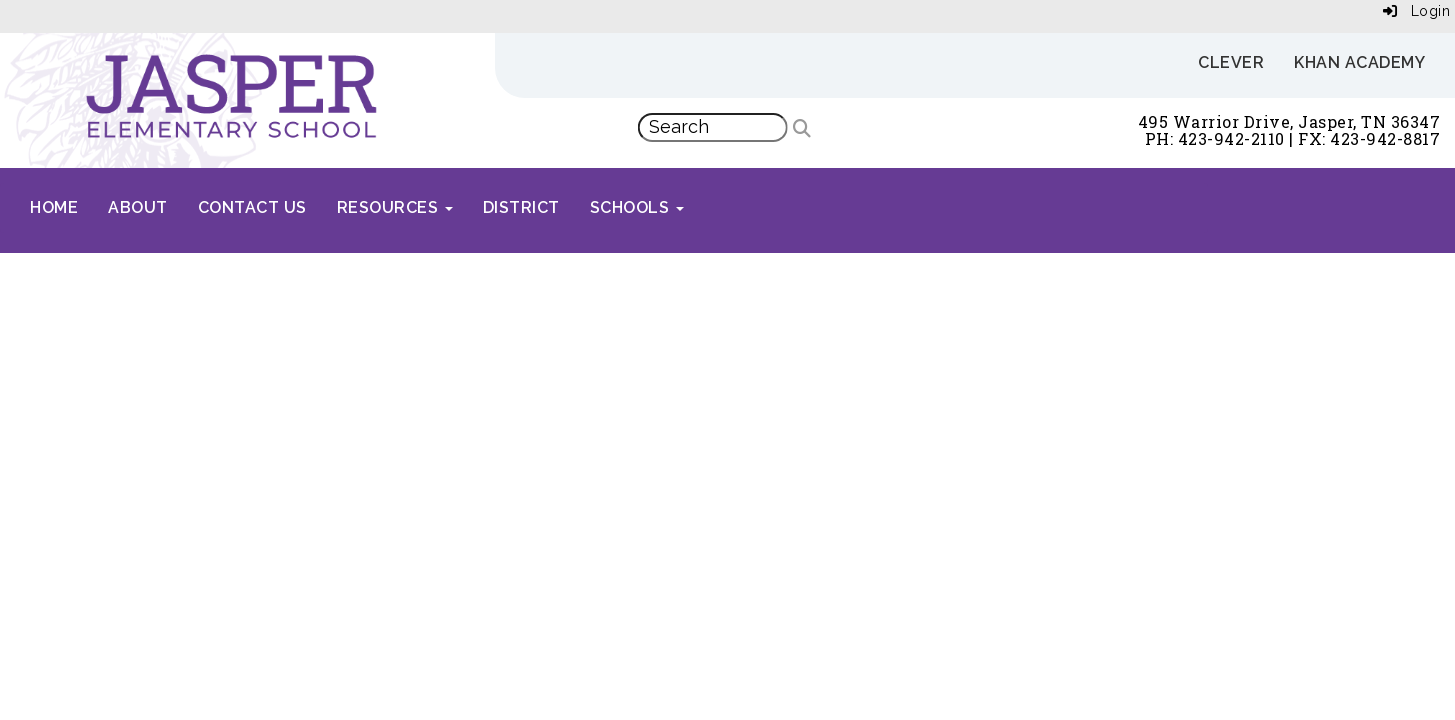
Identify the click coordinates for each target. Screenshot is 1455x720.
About (138, 207)
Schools (637, 207)
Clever (1231, 62)
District (521, 207)
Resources (395, 207)
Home (54, 207)
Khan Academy (1359, 62)
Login (1417, 11)
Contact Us (252, 207)
